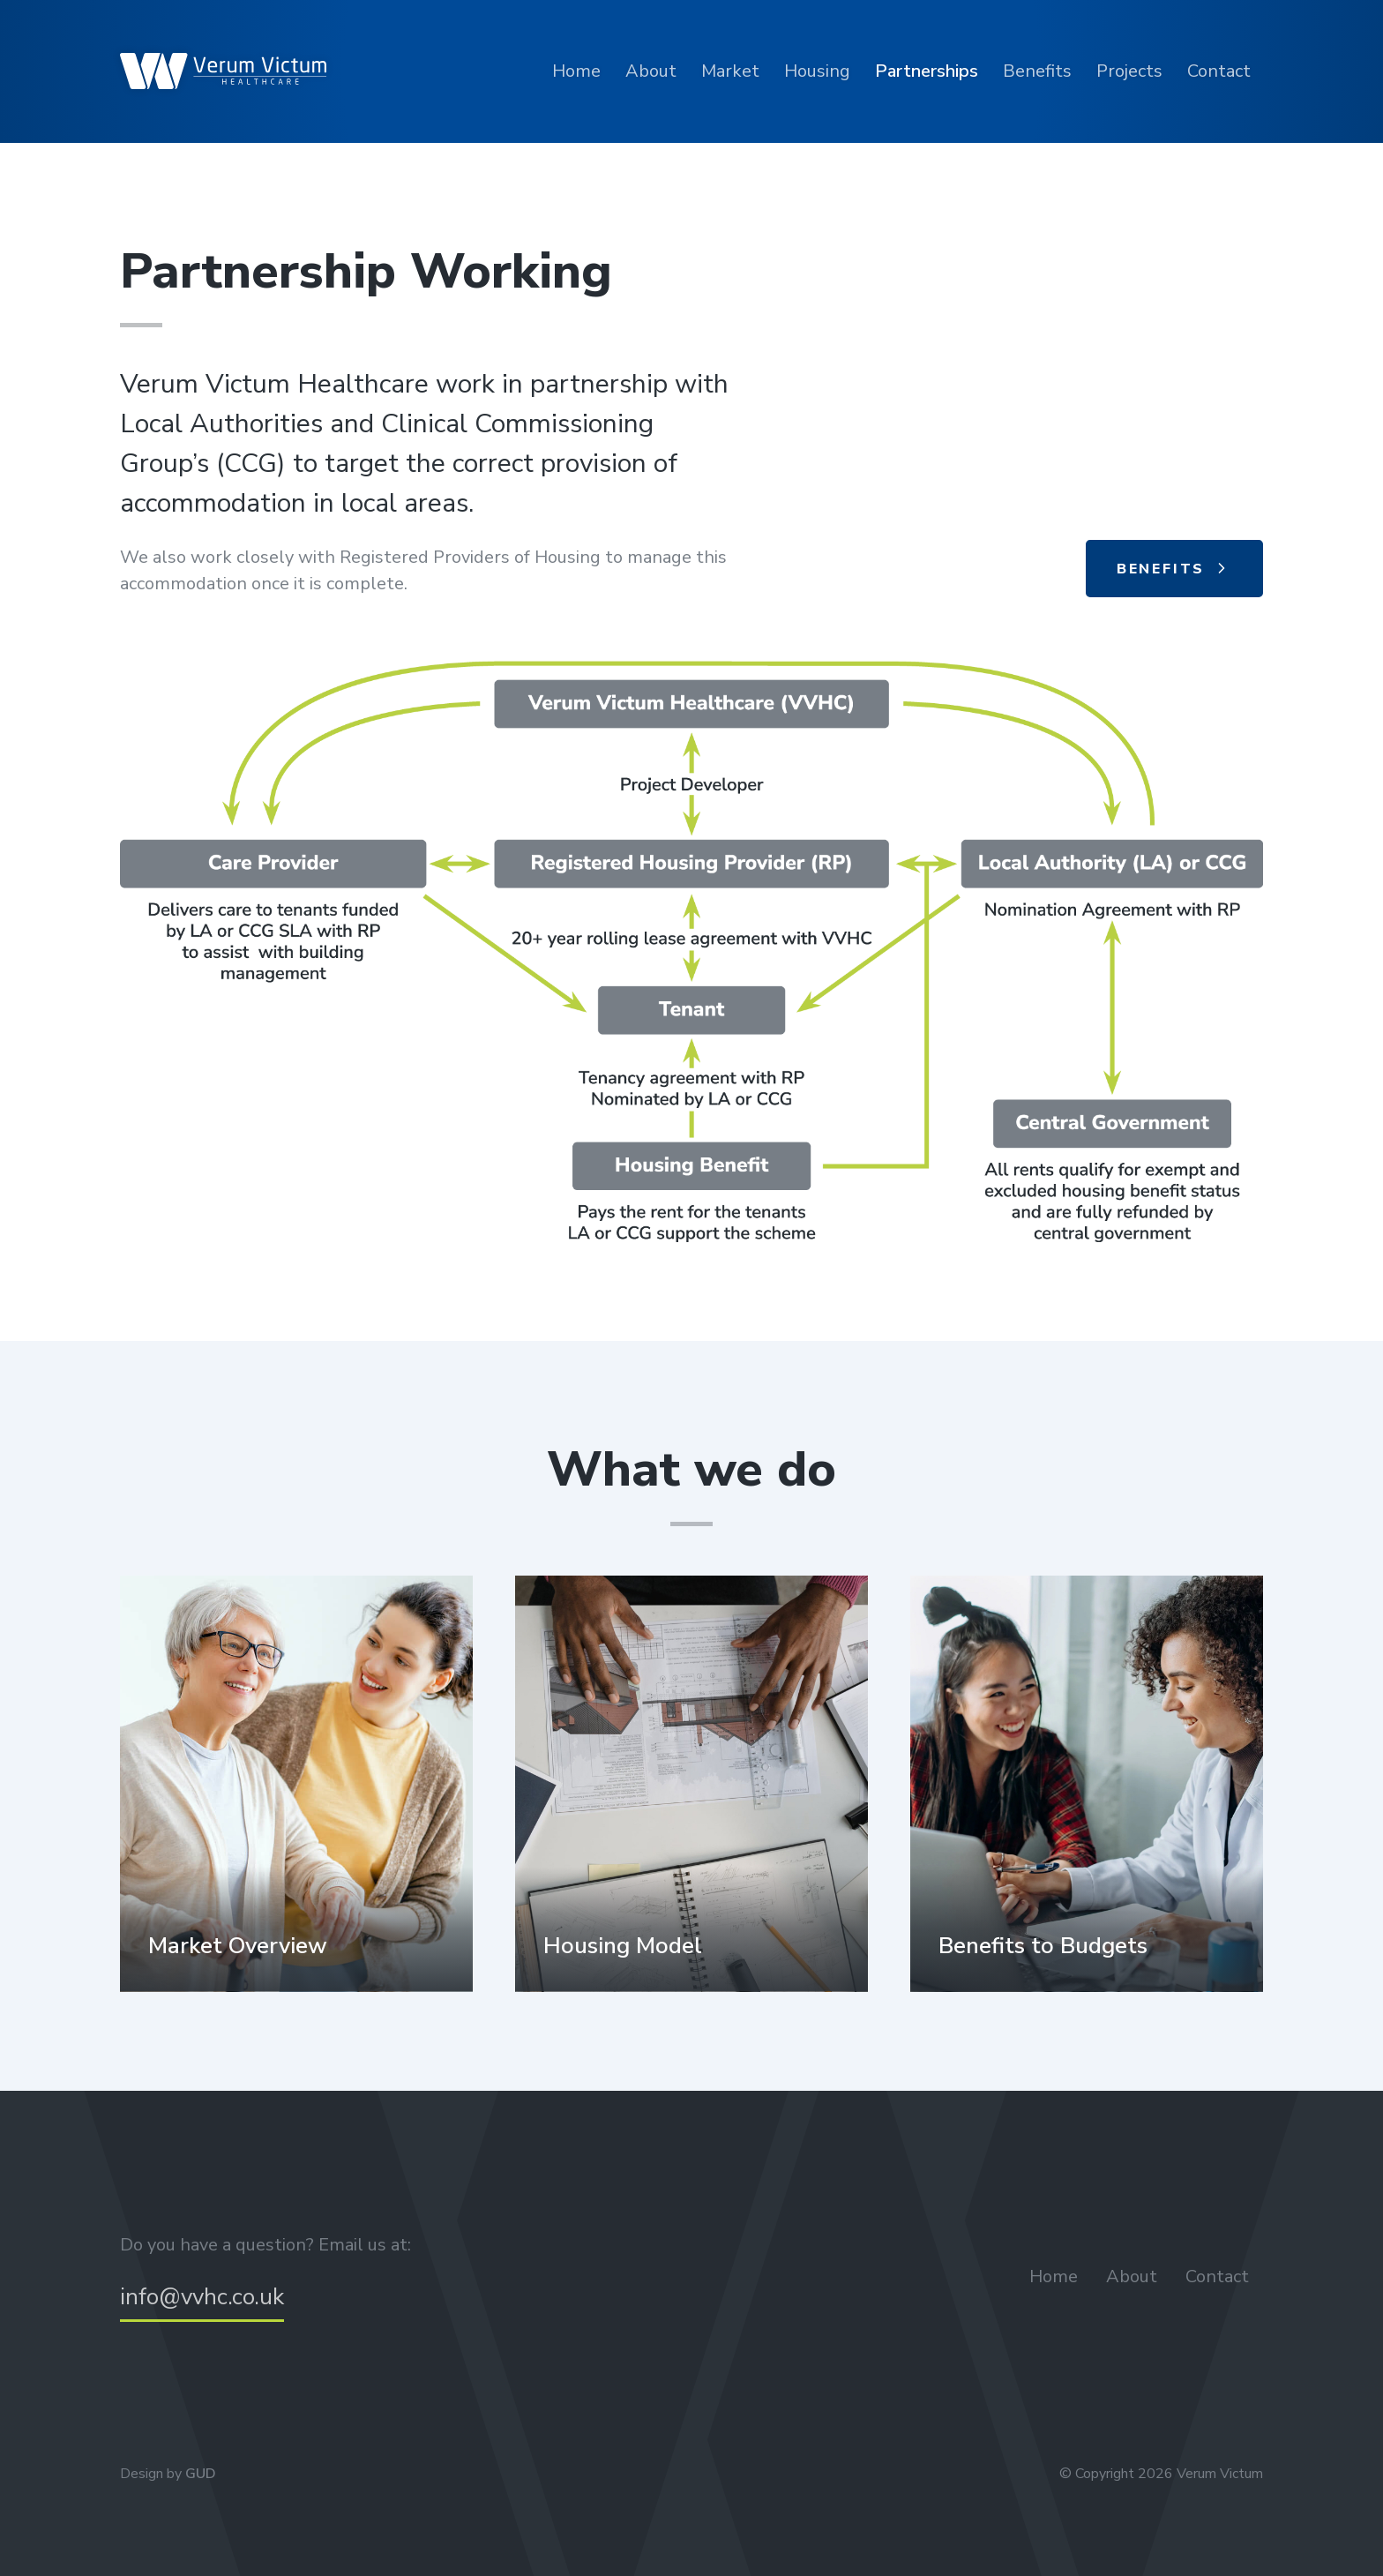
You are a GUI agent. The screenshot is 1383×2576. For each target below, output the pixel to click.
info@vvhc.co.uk (202, 2296)
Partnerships (926, 71)
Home (576, 71)
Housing (817, 71)
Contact (1219, 71)
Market (730, 71)
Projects (1129, 71)
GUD (200, 2473)
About (651, 71)
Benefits (1037, 71)
